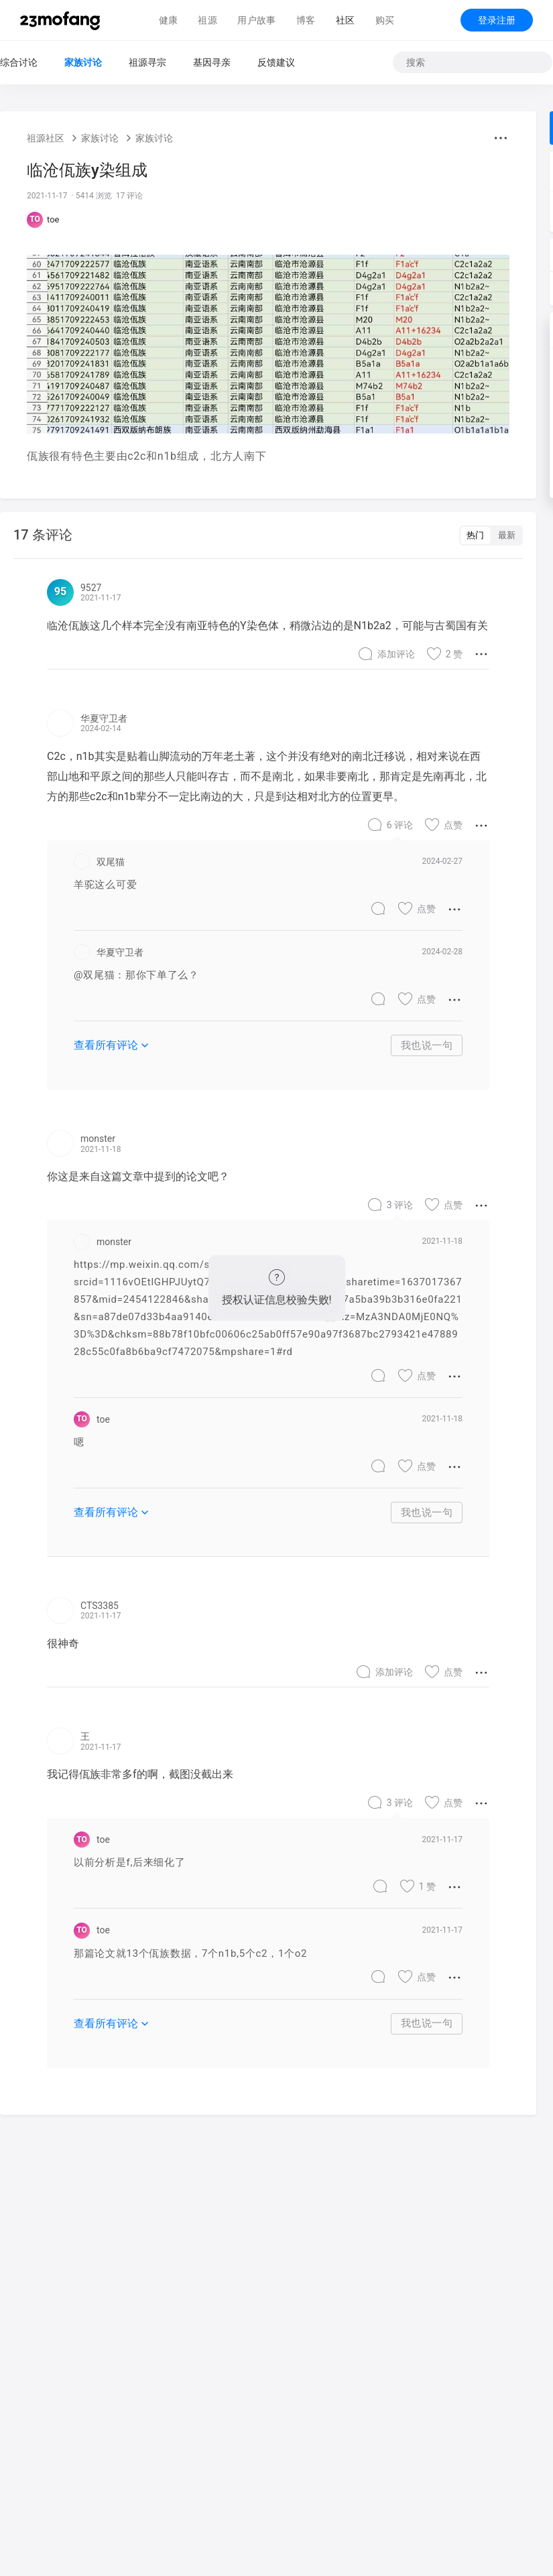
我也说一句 (427, 1045)
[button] (500, 138)
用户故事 (256, 20)
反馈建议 (276, 62)
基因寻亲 (212, 62)
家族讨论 (83, 62)
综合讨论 (19, 62)
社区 (345, 20)
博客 (306, 20)
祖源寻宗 (147, 62)
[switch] (491, 535)
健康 (168, 20)
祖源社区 (45, 138)
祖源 (207, 20)
